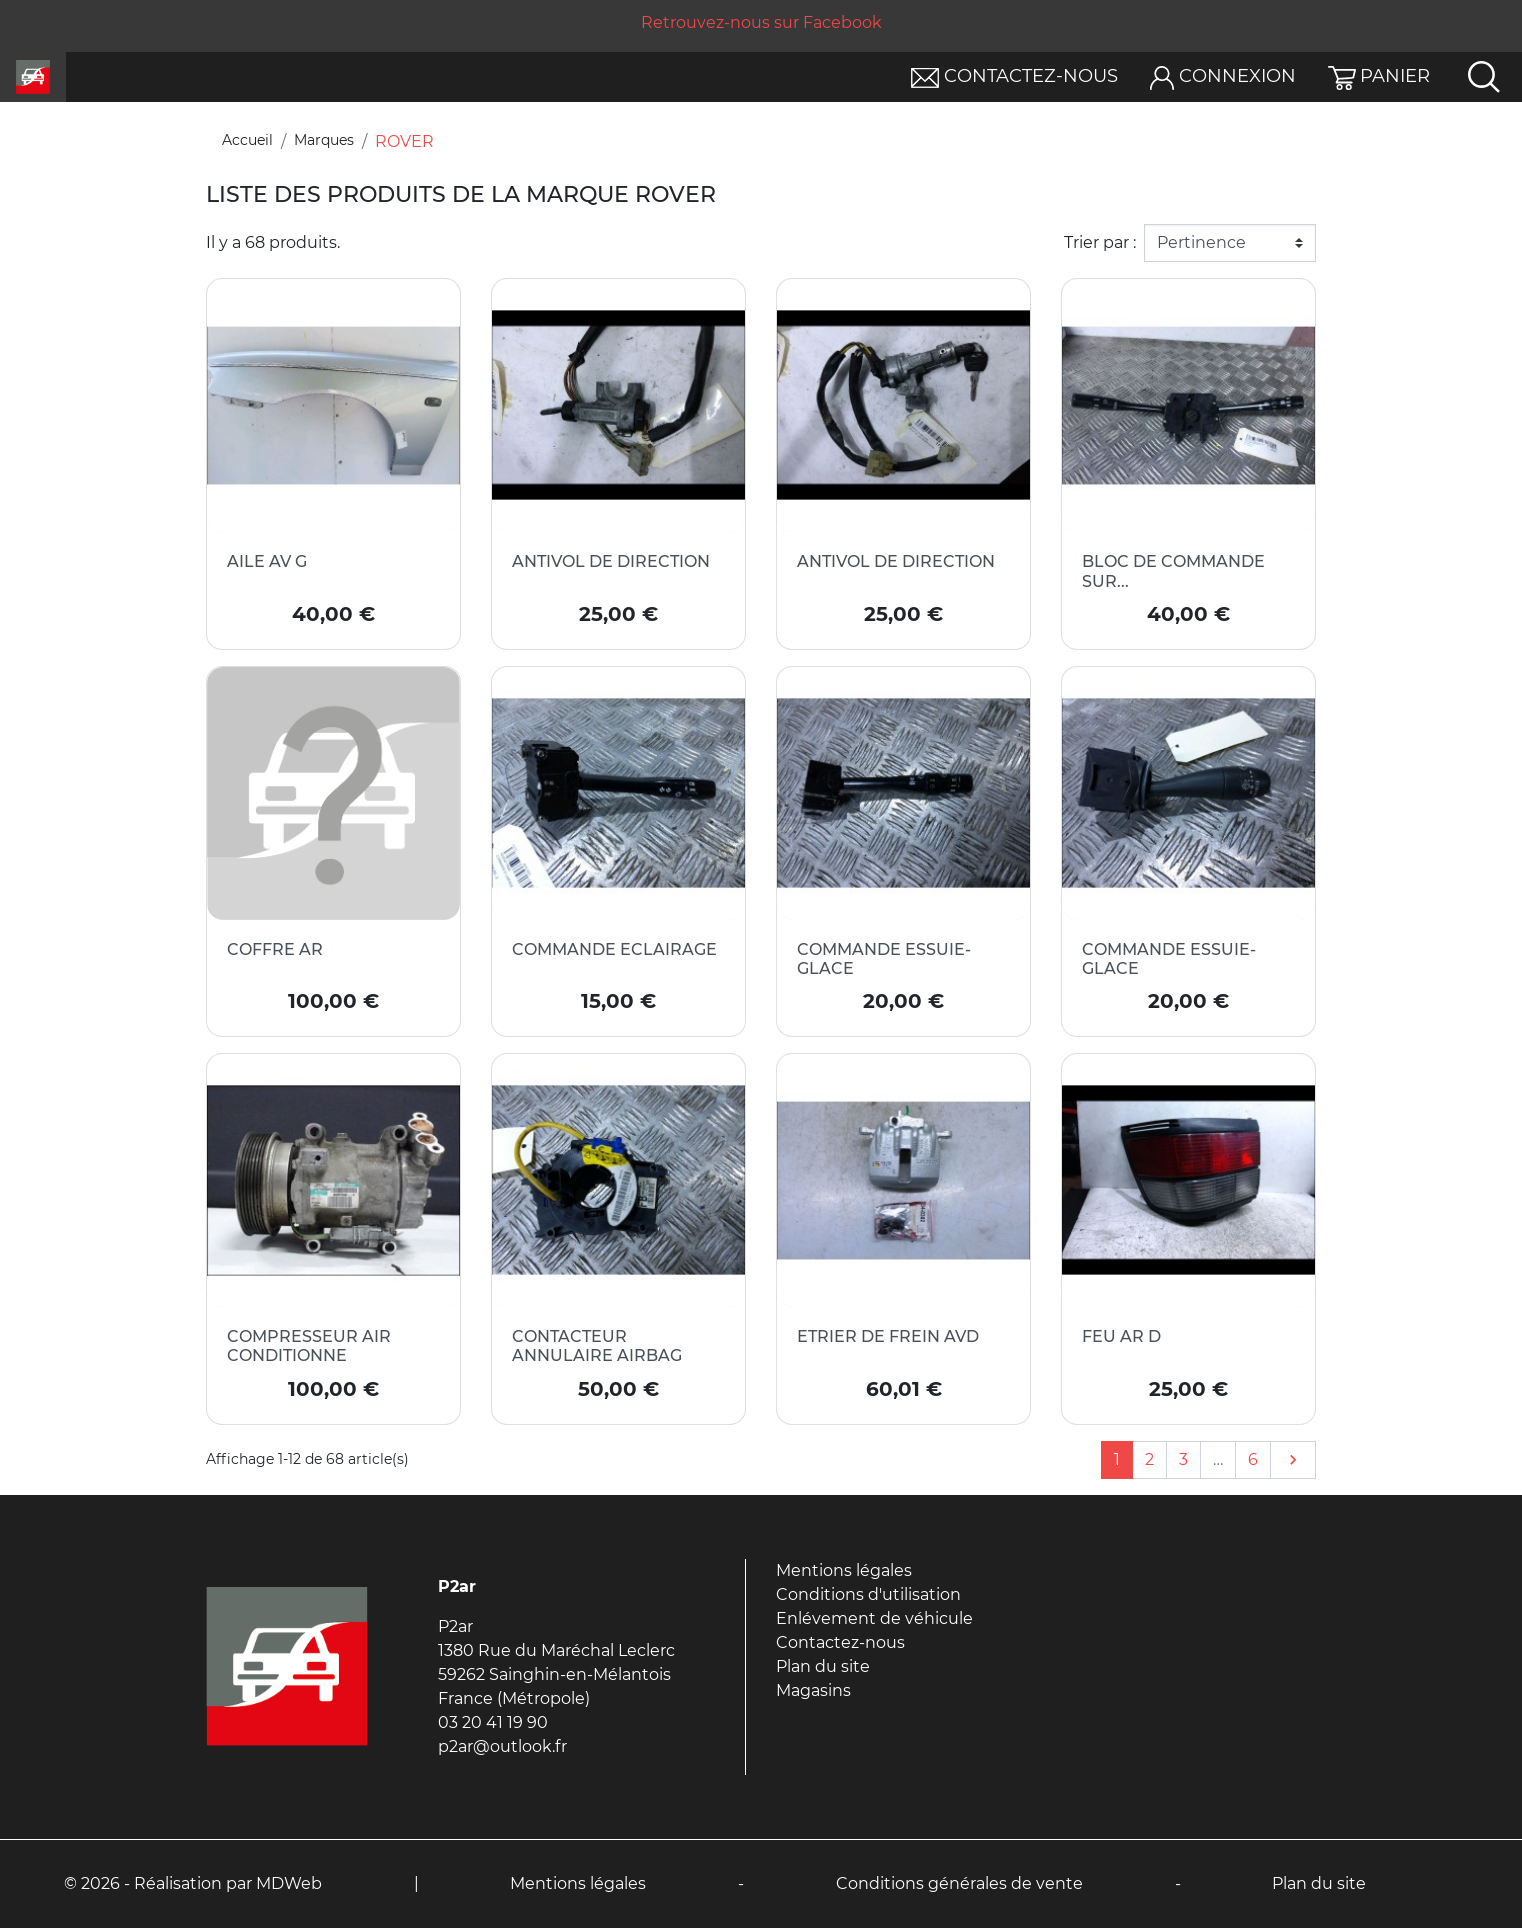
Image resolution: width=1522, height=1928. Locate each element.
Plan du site (823, 1666)
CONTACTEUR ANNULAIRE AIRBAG (597, 1346)
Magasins (813, 1690)
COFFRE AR (275, 949)
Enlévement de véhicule (874, 1618)
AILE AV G (267, 561)
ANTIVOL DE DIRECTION (611, 561)
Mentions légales (844, 1570)
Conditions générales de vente (959, 1883)
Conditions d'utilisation (868, 1594)
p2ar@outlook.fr (502, 1746)
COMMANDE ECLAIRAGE (614, 949)
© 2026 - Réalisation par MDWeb (193, 1883)
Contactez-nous (840, 1642)
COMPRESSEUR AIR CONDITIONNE (309, 1346)
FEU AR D (1121, 1336)
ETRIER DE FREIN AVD (888, 1336)
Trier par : (1100, 242)
